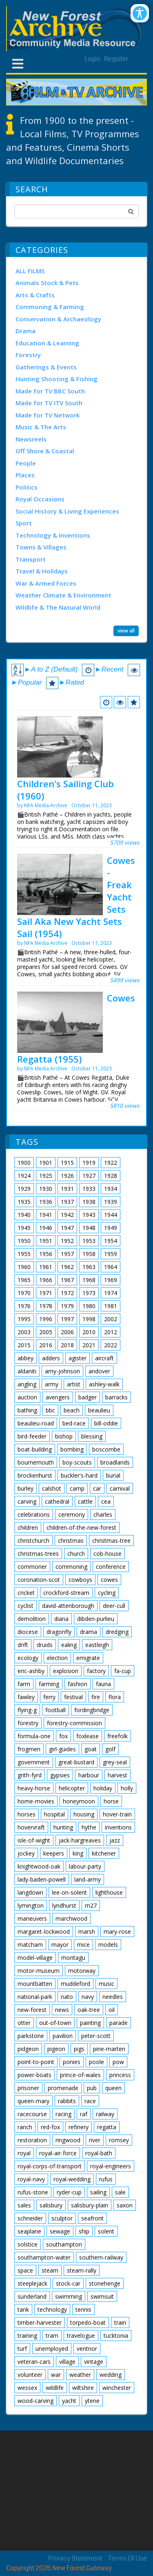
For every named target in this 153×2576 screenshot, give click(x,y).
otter (24, 2023)
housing (83, 1814)
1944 (110, 1215)
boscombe (106, 1449)
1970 (24, 1293)
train (120, 2322)
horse (111, 1801)
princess (120, 2075)
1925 (45, 1175)
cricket (26, 1593)
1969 (110, 1280)
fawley (26, 1697)
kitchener (104, 1853)
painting (90, 2023)
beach (72, 1410)
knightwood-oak (39, 1866)
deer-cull (114, 1606)
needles (112, 1997)
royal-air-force (58, 2153)
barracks (116, 1397)
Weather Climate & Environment (63, 595)
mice (83, 1944)
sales (24, 2205)
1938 (88, 1202)
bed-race (74, 1423)
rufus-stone (33, 2192)
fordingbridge (91, 1710)
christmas (71, 1540)
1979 (67, 1306)
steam (50, 2270)
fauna (103, 1684)
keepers (53, 1853)
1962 (67, 1267)
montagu (73, 1957)
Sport (24, 523)
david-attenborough (68, 1606)
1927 (88, 1175)
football (55, 1710)
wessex (27, 2388)
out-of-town (55, 2023)
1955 (24, 1254)
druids (45, 1645)
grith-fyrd (30, 1775)
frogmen (29, 1749)
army (51, 1384)
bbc (50, 1410)
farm (24, 1684)
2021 (88, 1345)
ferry (49, 1697)
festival (73, 1697)
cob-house (107, 1553)
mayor (60, 1944)
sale (120, 2192)
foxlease (87, 1736)
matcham (30, 1944)
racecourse (32, 2114)
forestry (28, 1723)
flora (115, 1697)
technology (52, 2309)
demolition (32, 1619)
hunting (63, 1827)
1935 (24, 1202)
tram (52, 2335)
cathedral (57, 1501)
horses (26, 1814)
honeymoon (79, 1801)
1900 (24, 1162)
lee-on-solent (69, 1892)
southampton (64, 2244)
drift (23, 1645)
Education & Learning (47, 343)
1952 (67, 1241)
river (94, 2140)
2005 (45, 1332)
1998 (88, 1319)
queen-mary (33, 2101)
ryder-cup (69, 2192)
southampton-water (44, 2257)
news (62, 2010)
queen (113, 2088)
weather (80, 2374)
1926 (67, 1175)
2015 (24, 1345)
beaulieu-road (36, 1423)
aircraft (104, 1358)
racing (63, 2114)
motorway (81, 1970)
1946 (45, 1228)
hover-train (117, 1814)
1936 (45, 1202)
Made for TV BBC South (50, 391)
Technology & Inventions (53, 535)
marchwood (71, 1918)
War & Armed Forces (46, 583)
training (27, 2335)
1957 (67, 1254)
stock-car (68, 2283)
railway (105, 2114)
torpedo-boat (88, 2322)
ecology (28, 1658)
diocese (28, 1632)
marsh (86, 1931)
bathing (27, 1410)
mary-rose (117, 1931)
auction (27, 1397)
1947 (67, 1228)
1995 (24, 1319)
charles (102, 1514)
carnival (120, 1488)
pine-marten (109, 2049)
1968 (88, 1280)
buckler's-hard (79, 1475)
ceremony (71, 1514)
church (76, 1553)
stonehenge (104, 2283)
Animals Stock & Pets (47, 283)
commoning (71, 1566)
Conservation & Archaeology (58, 319)
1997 (67, 1319)
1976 (24, 1306)
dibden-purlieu (95, 1619)
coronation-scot (39, 1579)
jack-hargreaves (80, 1840)
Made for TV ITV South (49, 403)
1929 (24, 1188)
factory (96, 1671)
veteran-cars (34, 2361)
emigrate (88, 1658)
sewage (60, 2231)
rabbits (67, 2101)
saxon (125, 2205)
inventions (118, 1827)
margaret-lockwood (44, 1931)
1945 (24, 1228)
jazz (114, 1840)
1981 (110, 1306)
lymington (31, 1905)
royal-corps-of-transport (50, 2166)
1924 (24, 1175)
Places (25, 475)
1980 (88, 1306)
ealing (69, 1645)
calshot (51, 1488)
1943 (88, 1215)
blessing (91, 1436)
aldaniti (27, 1371)
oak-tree (89, 2010)
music (106, 1983)
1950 (24, 1241)
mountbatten (35, 1983)
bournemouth (36, 1462)
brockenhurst (35, 1475)
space (25, 2270)
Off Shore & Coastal (45, 451)
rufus (106, 2179)
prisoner (28, 2088)
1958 (88, 1254)
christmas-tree (111, 1540)
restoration (32, 2140)
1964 (110, 1267)
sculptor (62, 2218)
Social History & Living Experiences (67, 511)
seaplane (29, 2231)
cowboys (80, 1579)
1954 (110, 1241)
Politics (27, 487)
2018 (67, 1345)
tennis (83, 2309)
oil (112, 2010)
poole (96, 2062)
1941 (45, 1215)
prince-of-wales (80, 2075)
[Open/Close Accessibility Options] (140, 13)
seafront (92, 2218)
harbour (88, 1775)
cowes (109, 1579)
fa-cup (122, 1671)
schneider (30, 2218)
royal (24, 2153)
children (28, 1527)
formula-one (34, 1736)
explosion (65, 1671)
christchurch (33, 1540)
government (34, 1762)
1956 (45, 1254)
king (78, 1853)
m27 (91, 1905)
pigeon (56, 2049)
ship (84, 2231)
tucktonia (116, 2335)
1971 (45, 1293)
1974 (110, 1293)
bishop (64, 1436)
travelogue (81, 2335)
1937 (67, 1202)
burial (113, 1475)
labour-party (85, 1866)
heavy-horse (34, 1788)
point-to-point (36, 2062)
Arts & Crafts (35, 295)
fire (95, 1697)
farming (49, 1684)
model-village (35, 1957)
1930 (45, 1188)
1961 (45, 1267)
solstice (28, 2244)
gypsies (60, 1775)
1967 (67, 1280)
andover (99, 1371)
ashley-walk (104, 1384)
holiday (102, 1788)
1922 (110, 1162)
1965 (24, 1280)
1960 (24, 1267)
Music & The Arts (41, 427)
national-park (35, 1997)
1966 (45, 1280)
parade (118, 2023)
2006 (67, 1332)
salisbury (51, 2205)
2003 (24, 1332)
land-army (87, 1879)
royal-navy (31, 2179)
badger (87, 1397)
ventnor (87, 2348)
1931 (67, 1188)
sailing (98, 2192)
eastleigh (97, 1645)
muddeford (75, 1983)
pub (92, 2088)
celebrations (34, 1514)
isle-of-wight (34, 1840)
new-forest (32, 2010)
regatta (106, 2127)
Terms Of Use (127, 2558)
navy (88, 1997)
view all (126, 630)
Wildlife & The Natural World (58, 607)
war (56, 2374)
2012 (110, 1332)
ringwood (67, 2140)
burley (25, 1488)
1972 (67, 1293)
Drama (25, 331)
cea (106, 1501)
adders (51, 1358)
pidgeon (28, 2049)
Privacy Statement (75, 2558)
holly (127, 1788)
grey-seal (115, 1762)
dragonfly (59, 1632)
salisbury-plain (89, 2205)
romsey (119, 2140)
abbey (25, 1358)
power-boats (34, 2075)
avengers (58, 1397)
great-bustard (76, 1762)
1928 (110, 1175)
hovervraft (31, 1827)
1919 (88, 1162)
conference (111, 1566)
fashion (77, 1684)
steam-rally (81, 2270)
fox (63, 1736)
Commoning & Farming (50, 307)
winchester (116, 2388)
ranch (25, 2127)
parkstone (31, 2036)
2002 (110, 1319)
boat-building (35, 1449)
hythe (89, 1827)
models (108, 1944)
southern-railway (101, 2257)
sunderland (32, 2296)
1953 (88, 1241)
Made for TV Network (48, 415)
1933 (88, 1188)
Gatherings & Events (46, 367)
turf (22, 2348)
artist (73, 1384)
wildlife (55, 2388)
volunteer (30, 2374)
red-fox (50, 2127)
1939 (110, 1202)
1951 (45, 1241)
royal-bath (98, 2153)
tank (23, 2309)
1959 (110, 1254)
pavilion (63, 2036)
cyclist (25, 1606)
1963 (88, 1267)
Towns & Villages (41, 547)
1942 (67, 1215)
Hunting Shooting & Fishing (57, 379)
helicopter (72, 1788)
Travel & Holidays (42, 571)
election (57, 1658)
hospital (54, 1814)
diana (61, 1619)
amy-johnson (62, 1371)
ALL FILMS (30, 271)
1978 (45, 1306)
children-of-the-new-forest (81, 1527)
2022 (110, 1345)
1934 (110, 1188)
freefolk (117, 1736)
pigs (79, 2049)
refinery (79, 2127)
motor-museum (39, 1970)
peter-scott (96, 2036)
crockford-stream (66, 1593)
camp (77, 1488)
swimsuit (102, 2296)
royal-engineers (110, 2166)
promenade (63, 2088)
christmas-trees (38, 1553)
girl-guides (62, 1749)
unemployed (51, 2348)
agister (77, 1358)
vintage (93, 2361)
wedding (111, 2374)
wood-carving (35, 2401)
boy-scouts (77, 1462)
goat (90, 1749)
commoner (32, 1566)
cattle (85, 1501)
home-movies (36, 1801)
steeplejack (32, 2283)
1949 (110, 1228)
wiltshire (83, 2388)
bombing (72, 1449)
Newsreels (31, 439)
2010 (88, 1332)
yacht (69, 2401)
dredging (117, 1632)
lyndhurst (64, 1905)
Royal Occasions (40, 499)
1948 (88, 1228)
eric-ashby (31, 1671)
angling (27, 1384)
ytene (92, 2401)
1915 (67, 1162)
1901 (45, 1162)
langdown (30, 1892)
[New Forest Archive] (76, 28)
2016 (45, 1345)
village (67, 2361)
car (97, 1488)
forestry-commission (74, 1723)
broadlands (115, 1462)
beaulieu (99, 1410)
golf (110, 1749)
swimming (68, 2296)
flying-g (27, 1710)
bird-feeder (32, 1436)
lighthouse (109, 1892)
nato (67, 1997)
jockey (26, 1853)
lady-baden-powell (42, 1879)
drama (88, 1632)
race (90, 2101)
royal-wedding (72, 2179)
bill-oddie (106, 1423)
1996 (45, 1319)
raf (83, 2114)
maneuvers (32, 1918)
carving (27, 1501)
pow (118, 2062)
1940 (24, 1215)
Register (116, 59)
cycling (106, 1593)
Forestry (28, 355)
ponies (71, 2062)
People (26, 463)
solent (106, 2231)
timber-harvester (40, 2322)
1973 (88, 1293)
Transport (31, 559)
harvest (117, 1775)
